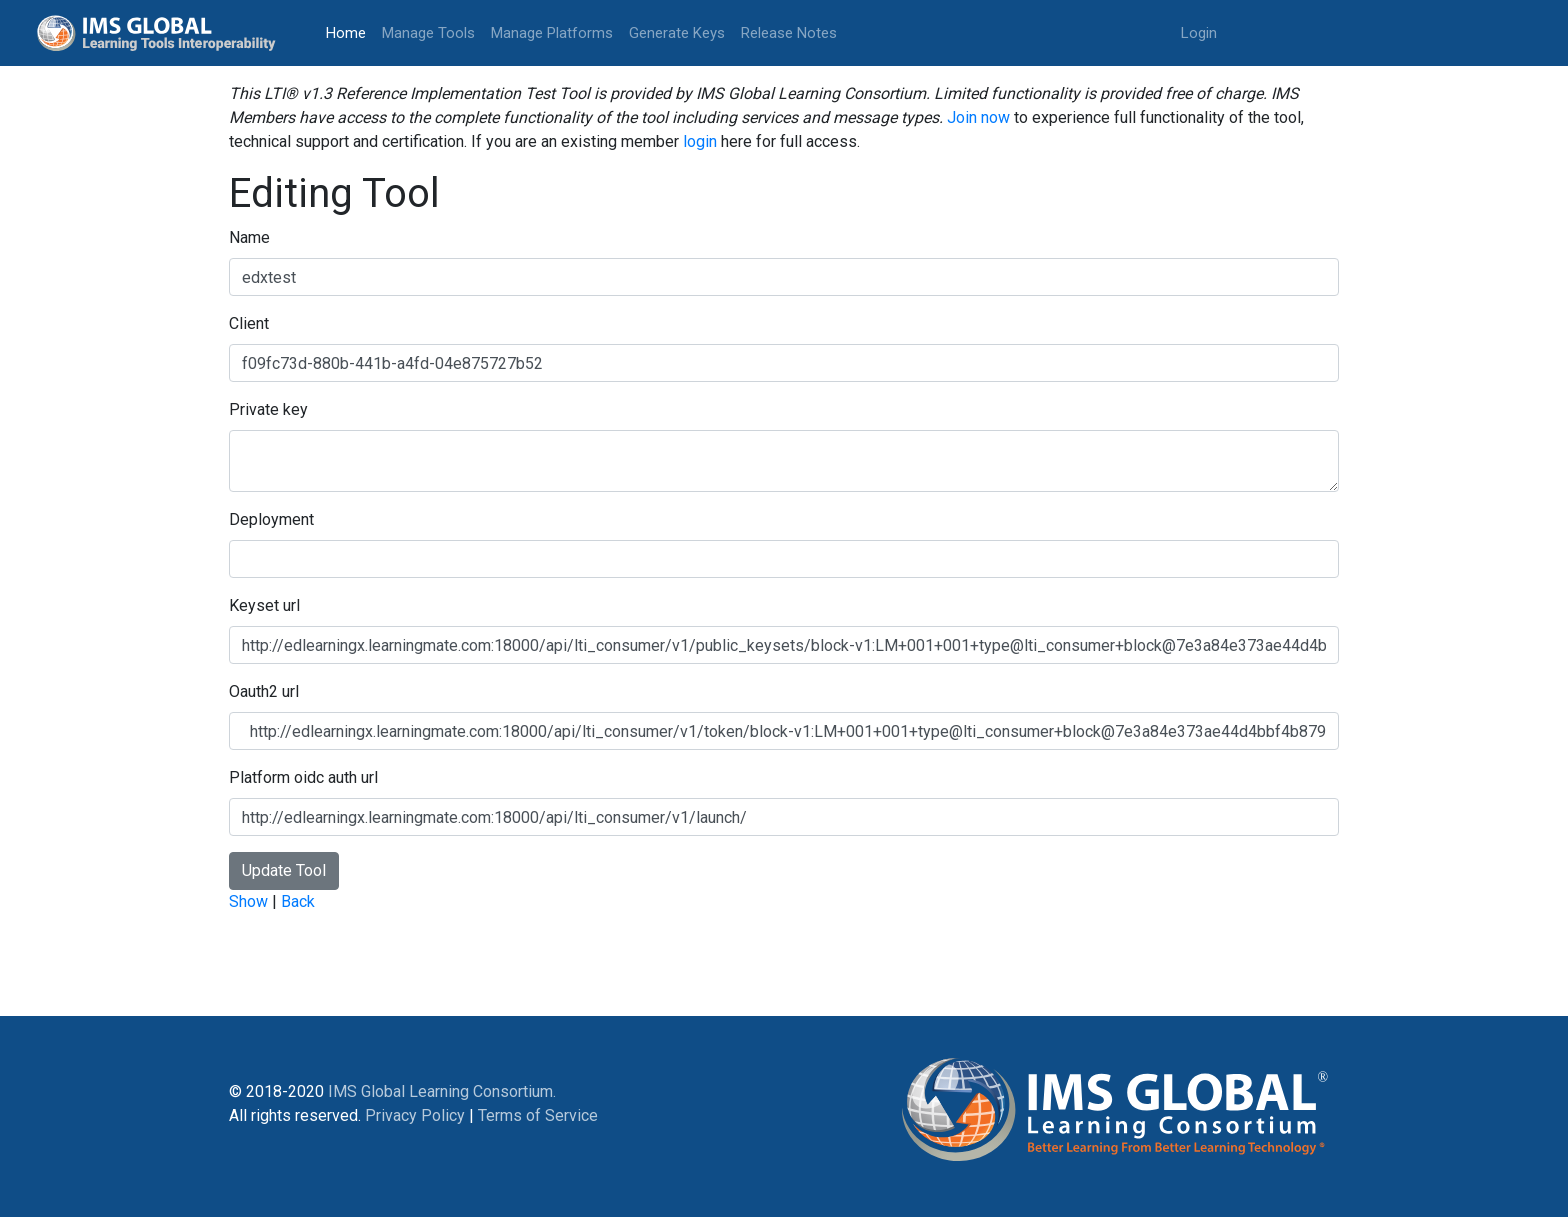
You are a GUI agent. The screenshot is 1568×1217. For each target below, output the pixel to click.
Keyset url (264, 605)
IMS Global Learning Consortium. (442, 1091)
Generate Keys (677, 33)
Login (1199, 33)
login (700, 141)
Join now (978, 117)
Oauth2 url (264, 691)
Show (248, 901)
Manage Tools (428, 33)
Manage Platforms (552, 33)
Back (298, 901)
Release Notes (789, 33)
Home (350, 31)
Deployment (271, 519)
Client (249, 323)
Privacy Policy (415, 1115)
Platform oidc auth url (303, 777)
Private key (268, 409)
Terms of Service (538, 1115)
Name (249, 237)
